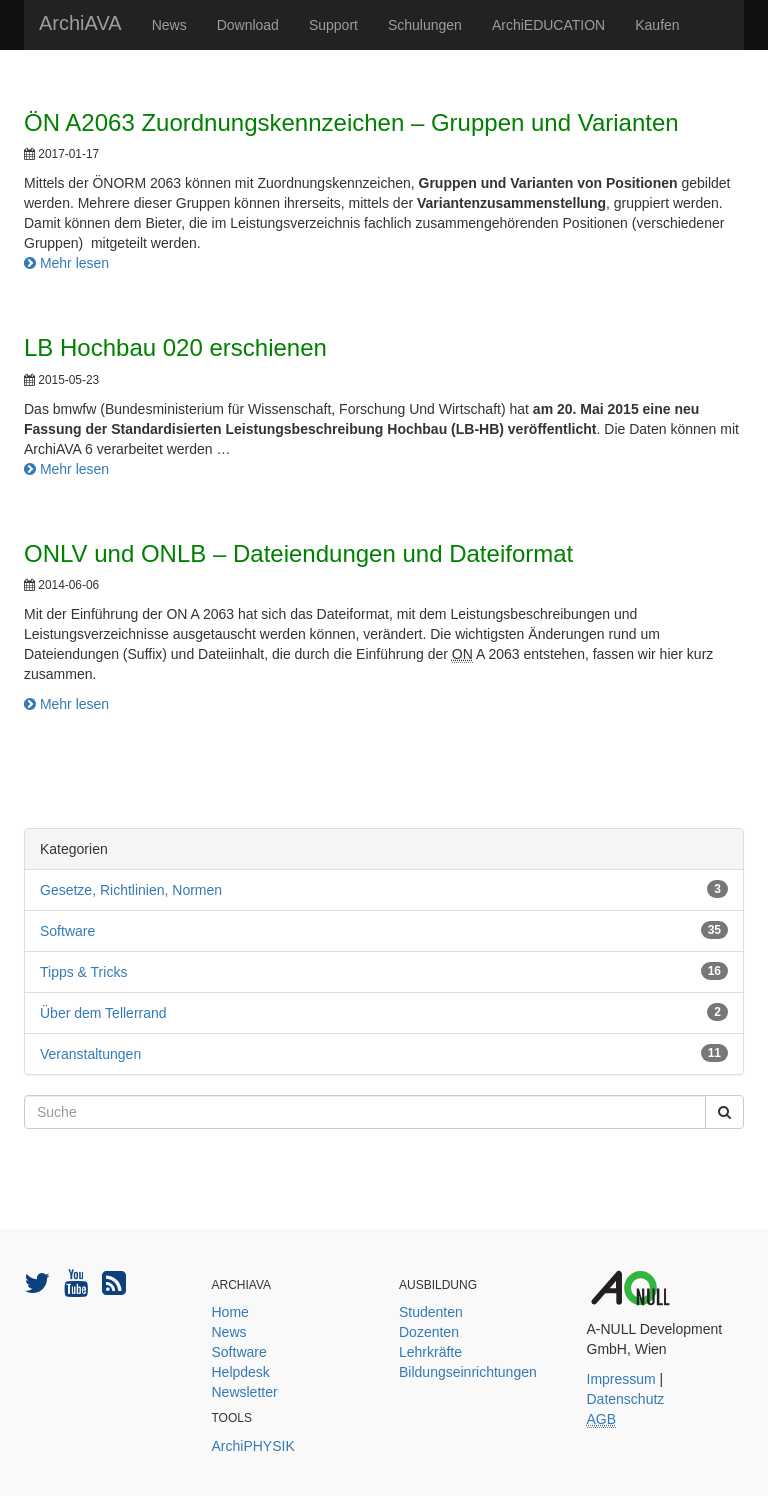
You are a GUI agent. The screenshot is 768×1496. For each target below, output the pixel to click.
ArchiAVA (80, 23)
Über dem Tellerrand (103, 1013)
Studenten (431, 1312)
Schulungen (425, 25)
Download (248, 25)
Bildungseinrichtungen (468, 1372)
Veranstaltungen (90, 1054)
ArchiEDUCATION (548, 25)
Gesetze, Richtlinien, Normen (131, 890)
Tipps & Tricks (83, 972)
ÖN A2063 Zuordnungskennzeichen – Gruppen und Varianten (351, 122)
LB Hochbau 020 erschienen (175, 347)
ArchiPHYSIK (253, 1446)
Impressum (621, 1379)
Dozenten (429, 1332)
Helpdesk (241, 1372)
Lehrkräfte (430, 1352)
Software (67, 931)
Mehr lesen (66, 263)
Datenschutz (626, 1399)
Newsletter (245, 1392)
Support (333, 25)
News (169, 25)
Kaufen (657, 25)
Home (230, 1312)
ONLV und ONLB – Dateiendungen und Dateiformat (298, 553)
